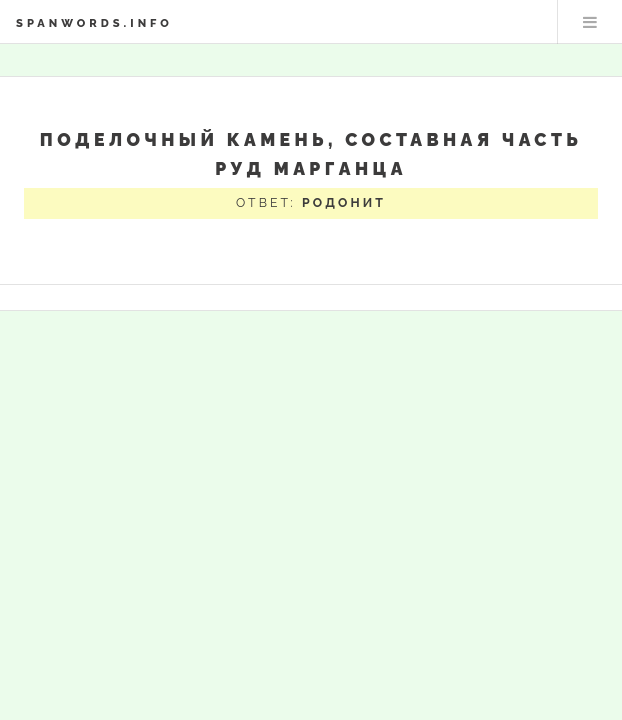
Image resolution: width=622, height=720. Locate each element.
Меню (590, 22)
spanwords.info (94, 23)
